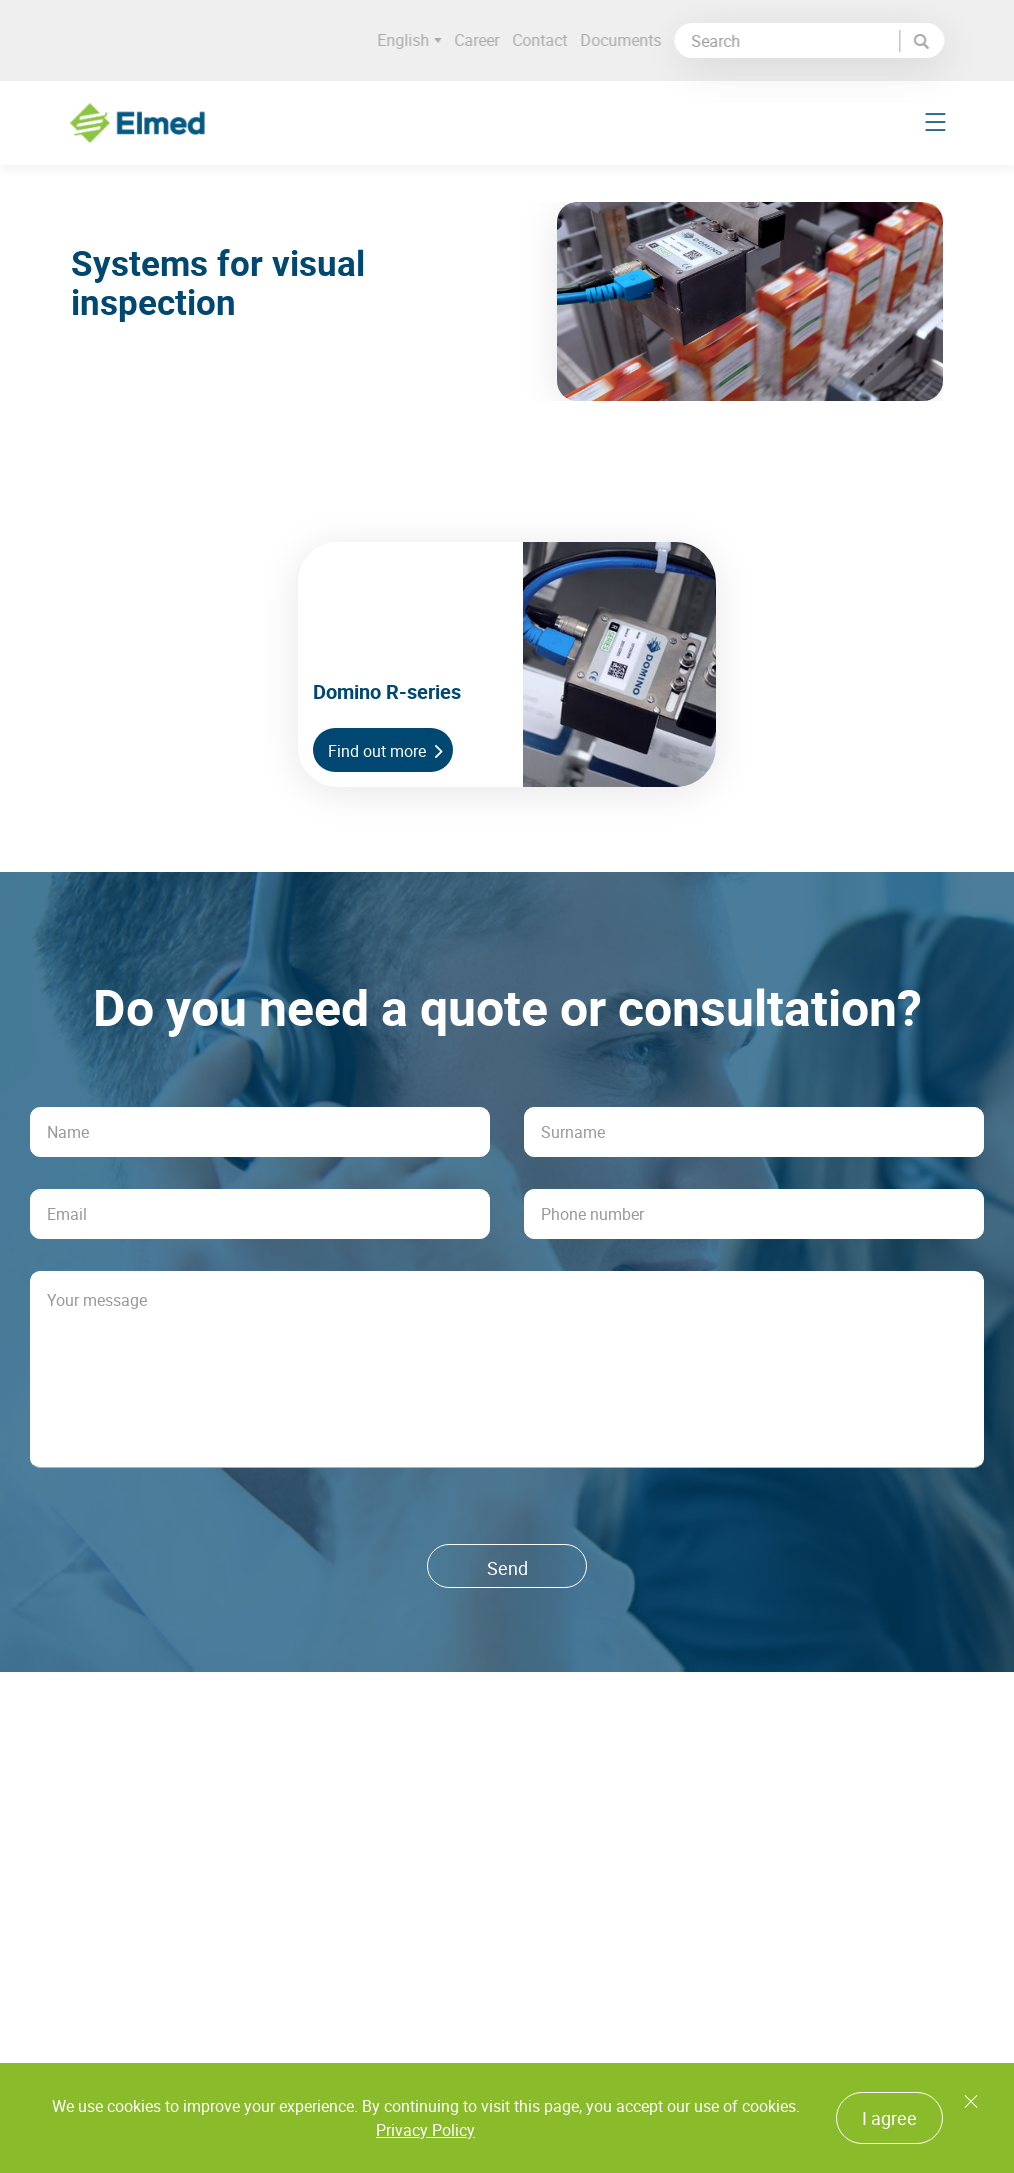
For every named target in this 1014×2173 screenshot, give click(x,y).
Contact (546, 40)
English (416, 40)
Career (483, 40)
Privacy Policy (425, 2130)
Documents (627, 40)
